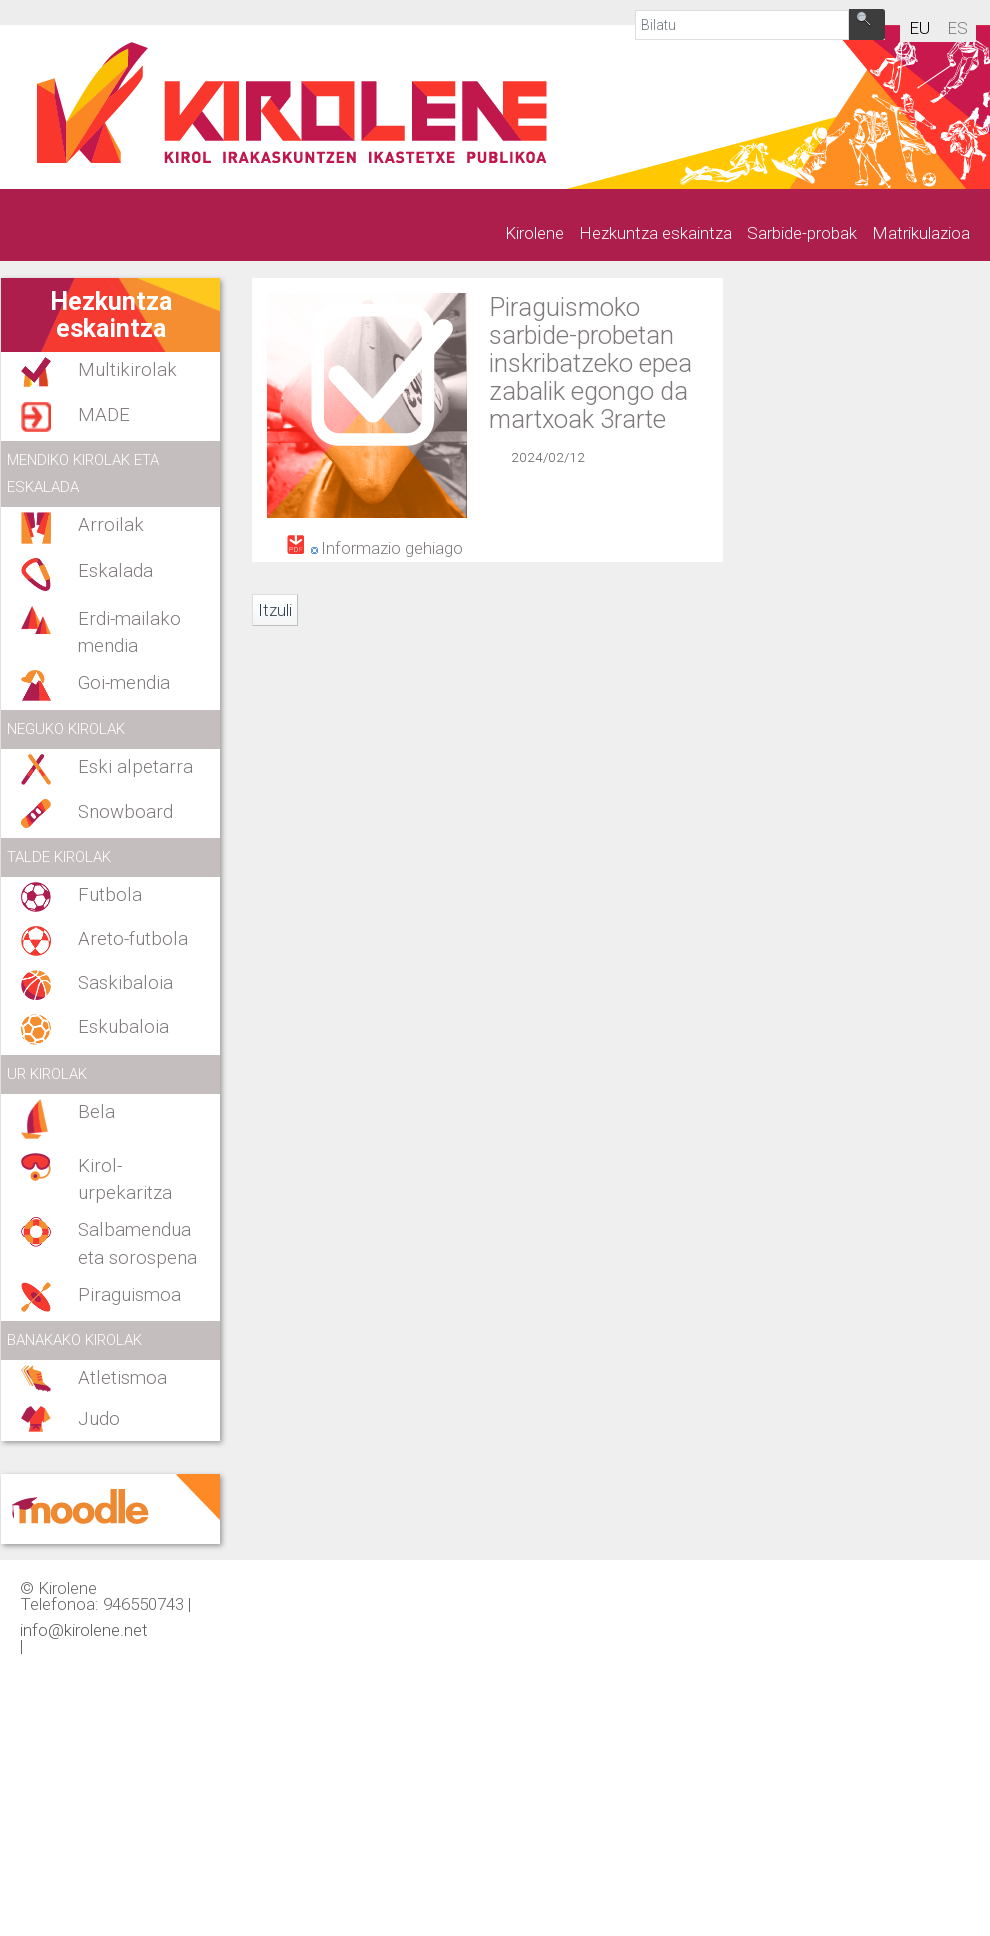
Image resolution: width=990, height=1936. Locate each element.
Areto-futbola (133, 939)
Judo (99, 1419)
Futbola (110, 895)
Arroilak (111, 525)
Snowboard (125, 812)
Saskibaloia (125, 983)
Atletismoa (122, 1378)
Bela (96, 1112)
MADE (104, 415)
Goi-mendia (124, 683)
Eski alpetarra (135, 767)
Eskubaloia (123, 1027)
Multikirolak (127, 370)
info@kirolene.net (84, 1629)
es (957, 28)
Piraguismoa (129, 1295)
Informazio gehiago (392, 548)
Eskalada (115, 571)
